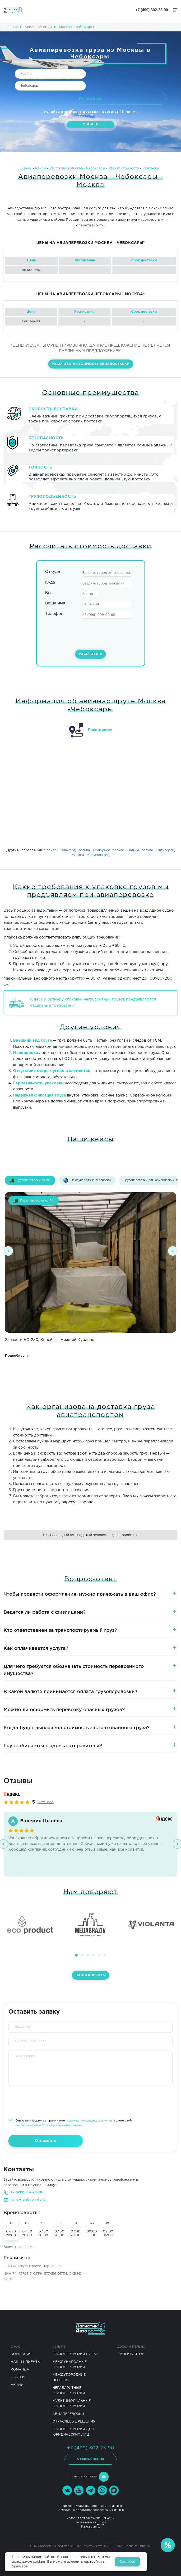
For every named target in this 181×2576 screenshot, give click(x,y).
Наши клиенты (90, 1975)
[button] (76, 1955)
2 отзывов (45, 1802)
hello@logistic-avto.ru (28, 2199)
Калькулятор (130, 2354)
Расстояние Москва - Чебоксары (77, 168)
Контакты (151, 168)
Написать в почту (90, 2477)
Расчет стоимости (124, 168)
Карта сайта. (90, 2526)
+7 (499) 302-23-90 (26, 2192)
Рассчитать (90, 654)
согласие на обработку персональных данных (49, 2125)
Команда (20, 2369)
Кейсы (40, 168)
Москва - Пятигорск (157, 850)
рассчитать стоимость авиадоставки (91, 364)
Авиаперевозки (68, 2414)
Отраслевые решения (73, 2421)
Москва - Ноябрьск (93, 850)
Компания (21, 2354)
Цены (27, 168)
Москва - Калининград (90, 855)
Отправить (42, 2141)
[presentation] (8, 1251)
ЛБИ (107, 2518)
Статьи (18, 2377)
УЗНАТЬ (91, 124)
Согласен (127, 2561)
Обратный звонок (90, 2459)
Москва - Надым (125, 850)
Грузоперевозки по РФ (75, 2354)
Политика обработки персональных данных (90, 2506)
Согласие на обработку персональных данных (90, 2510)
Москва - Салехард (60, 850)
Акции (17, 2385)
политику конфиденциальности (89, 2120)
